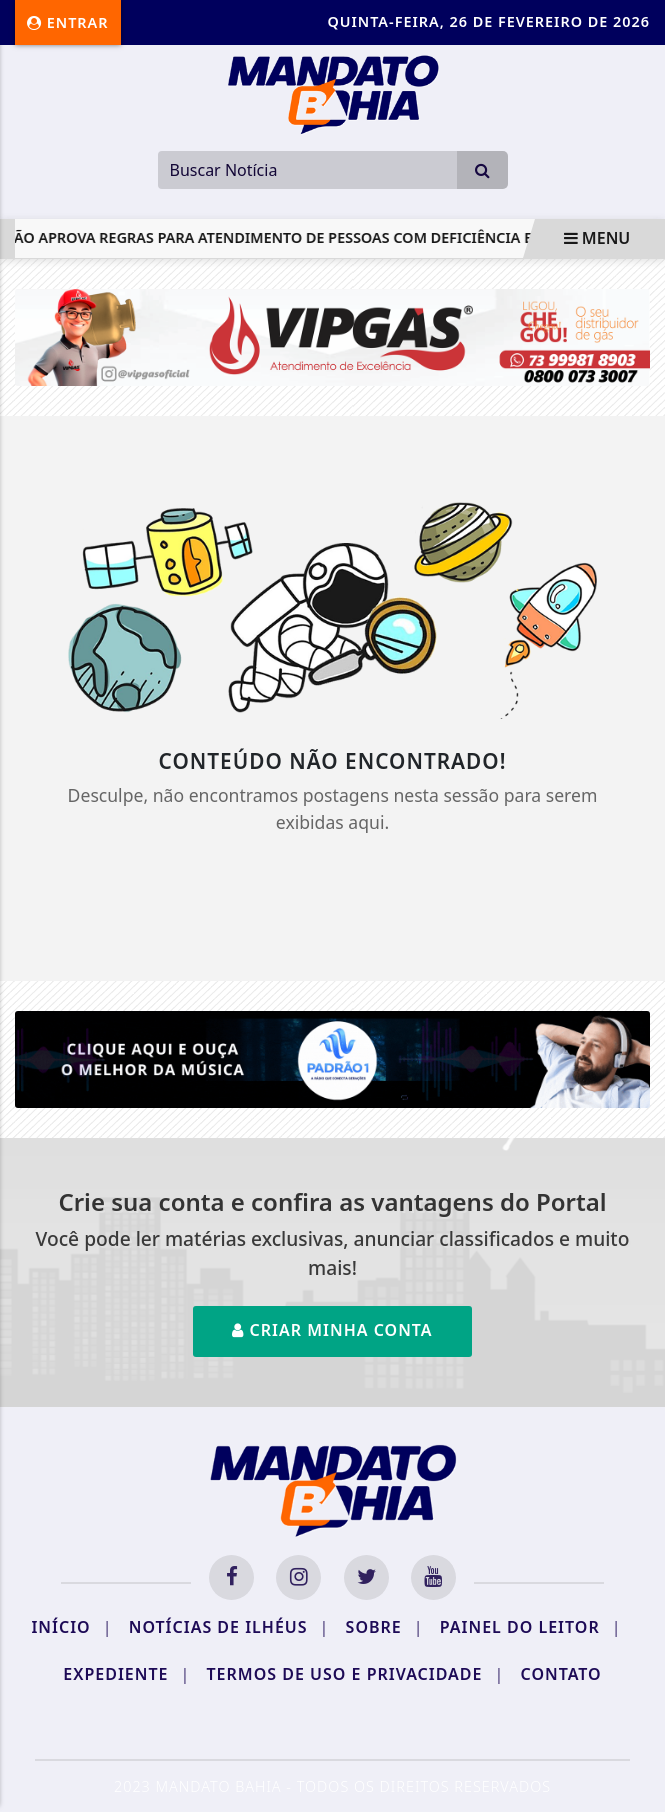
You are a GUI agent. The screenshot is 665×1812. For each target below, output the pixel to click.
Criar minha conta (332, 1330)
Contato (561, 1674)
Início (71, 1627)
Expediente (126, 1674)
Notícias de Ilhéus (229, 1627)
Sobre (385, 1627)
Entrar (68, 22)
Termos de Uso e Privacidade (356, 1674)
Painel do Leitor (531, 1627)
